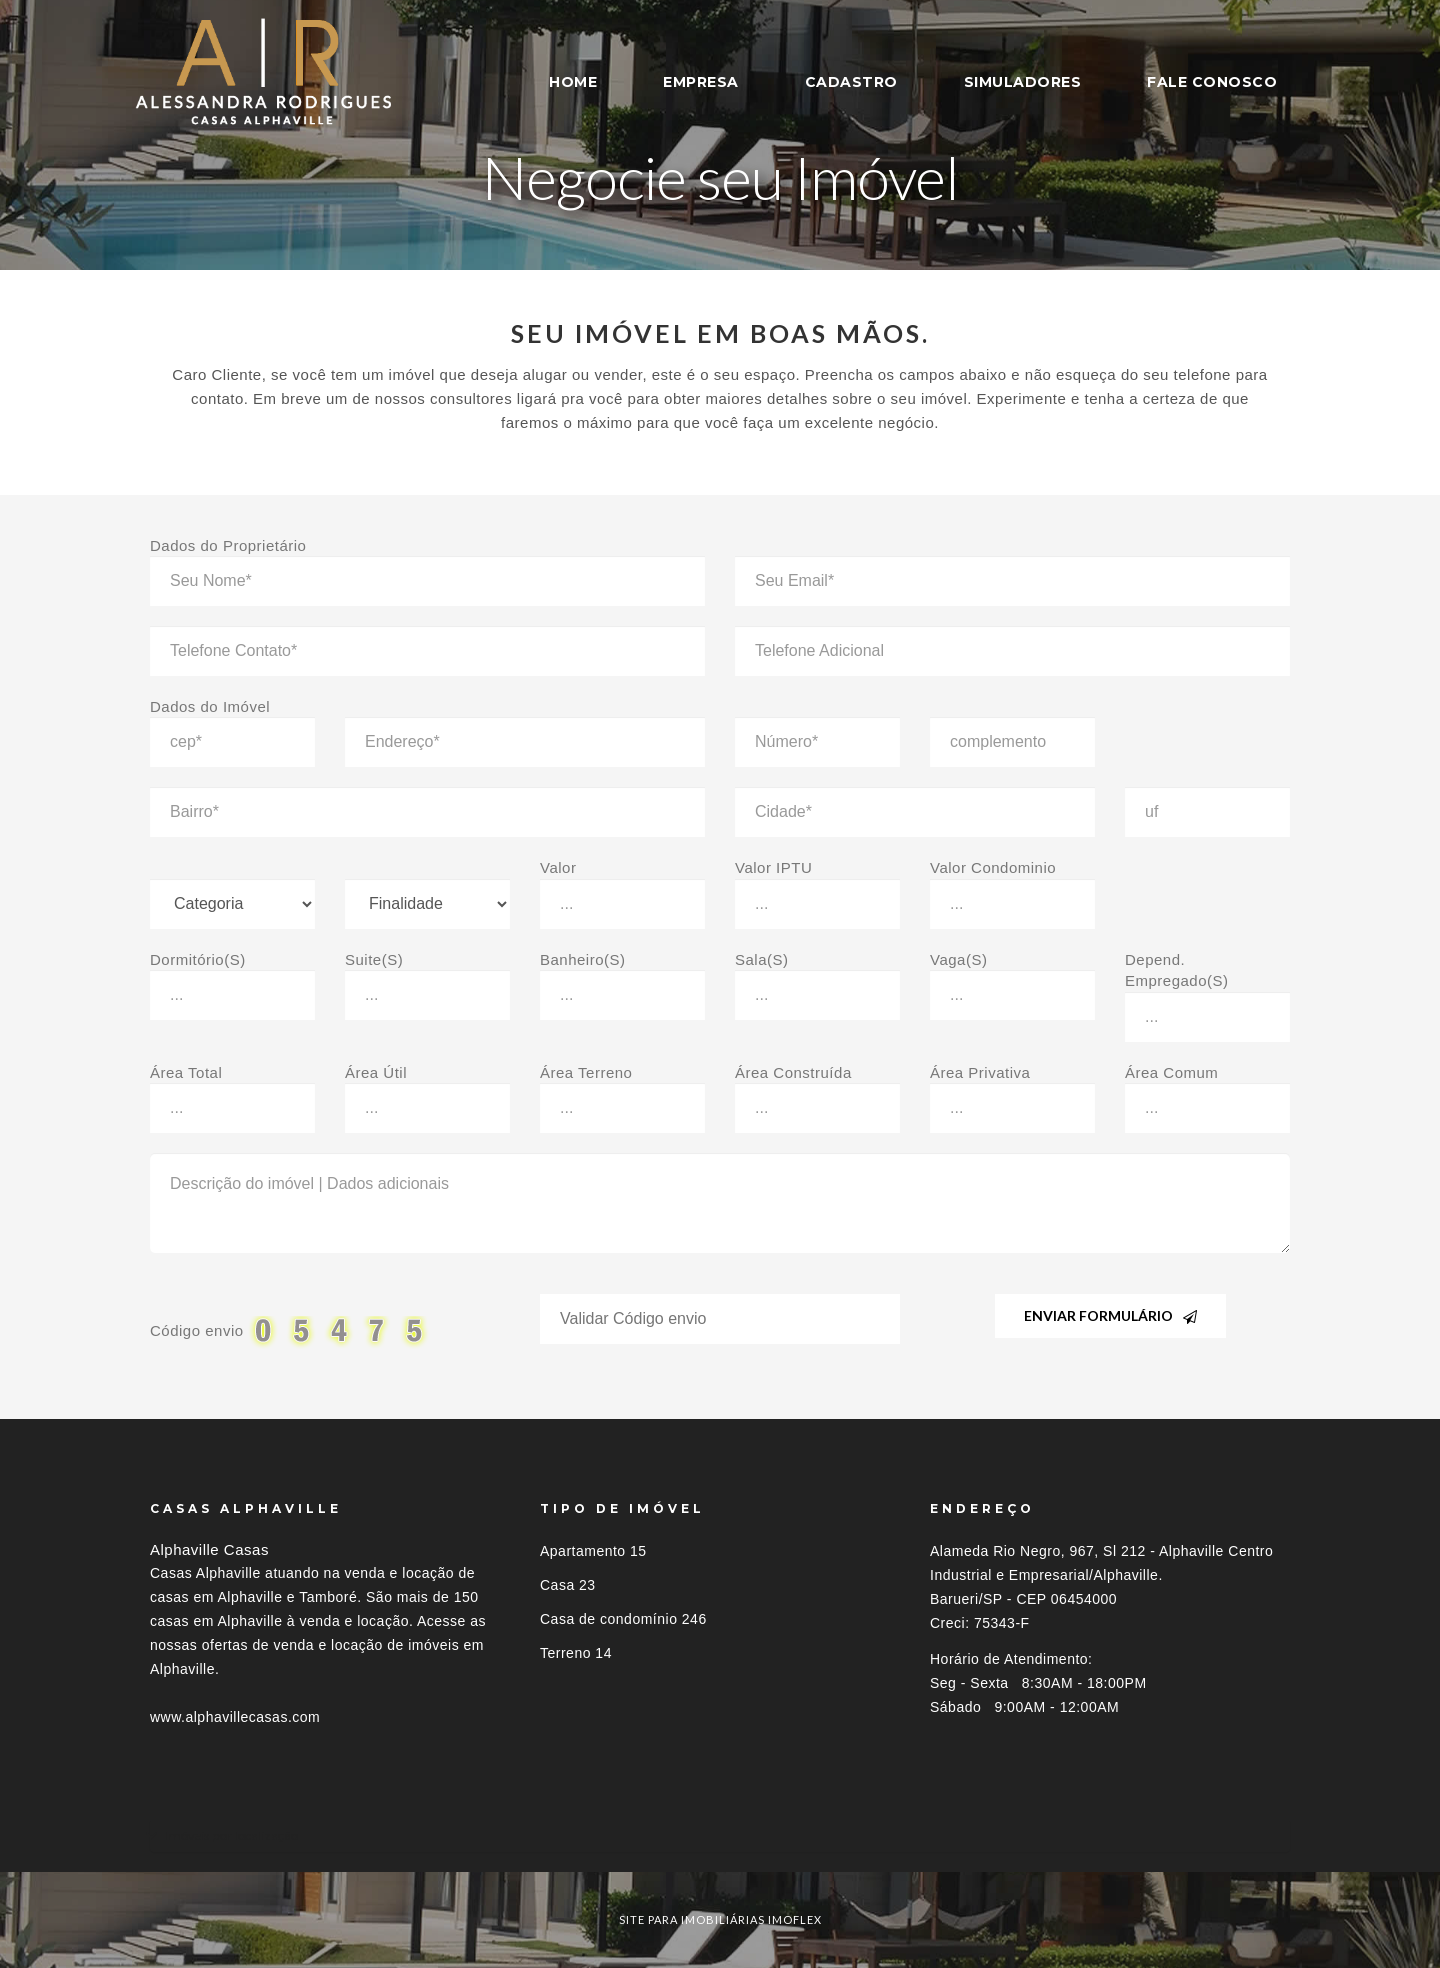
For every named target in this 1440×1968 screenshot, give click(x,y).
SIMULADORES (1023, 82)
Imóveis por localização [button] (231, 1835)
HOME (573, 82)
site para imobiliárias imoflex (720, 1919)
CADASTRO (851, 82)
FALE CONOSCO (1212, 82)
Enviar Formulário (1110, 1315)
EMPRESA (701, 82)
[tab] (720, 1835)
